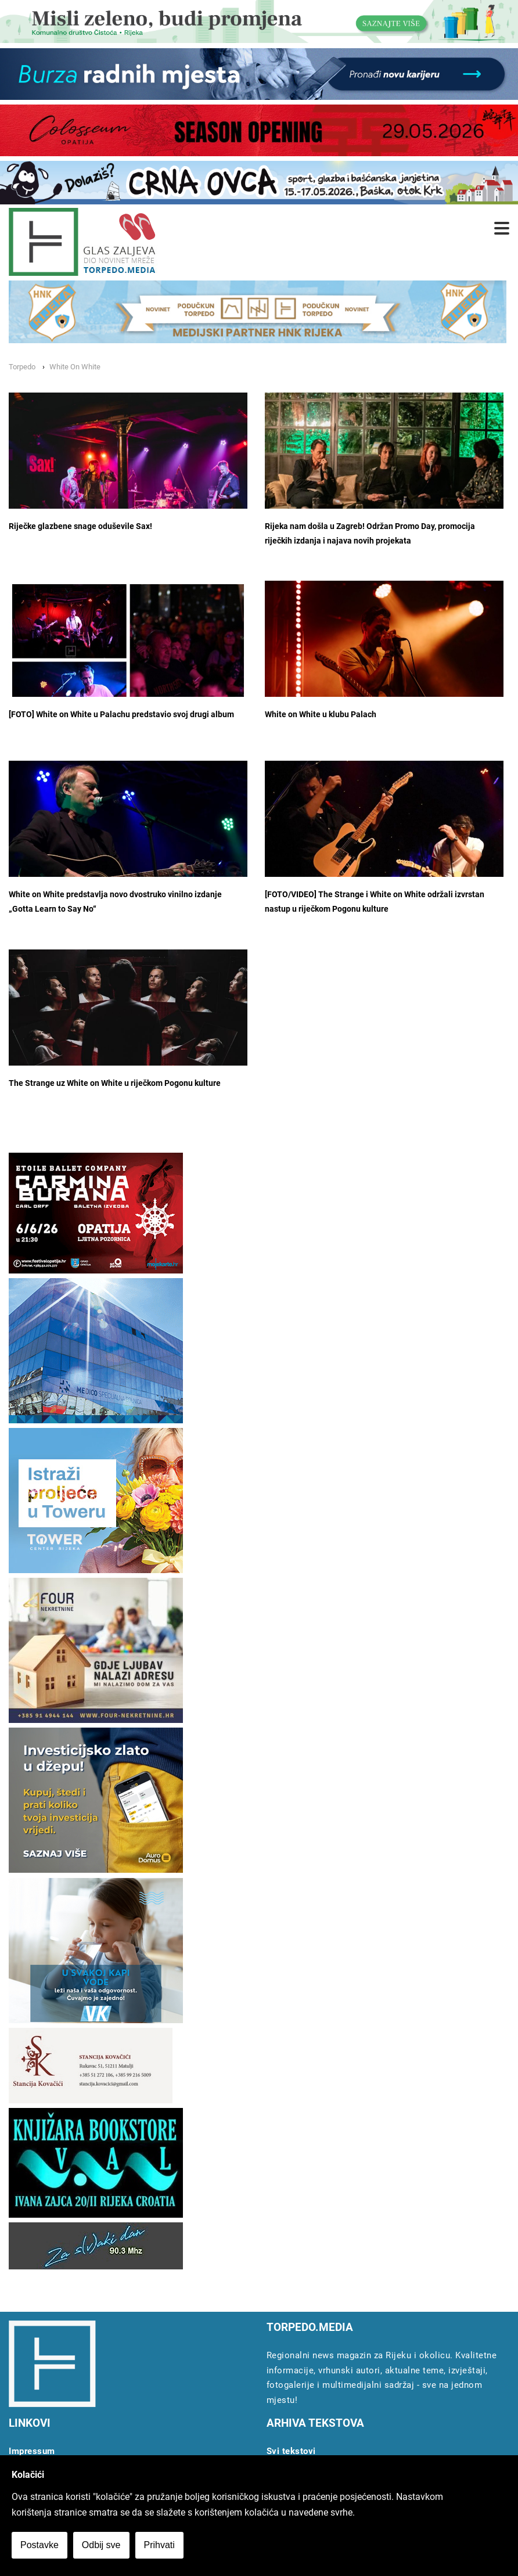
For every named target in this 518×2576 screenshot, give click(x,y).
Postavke (39, 2545)
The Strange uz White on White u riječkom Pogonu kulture (115, 1083)
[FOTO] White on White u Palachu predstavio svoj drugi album (121, 714)
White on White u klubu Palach (320, 714)
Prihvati (159, 2545)
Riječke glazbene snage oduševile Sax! (80, 526)
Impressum (32, 2451)
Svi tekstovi (291, 2451)
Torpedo (22, 366)
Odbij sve (101, 2545)
